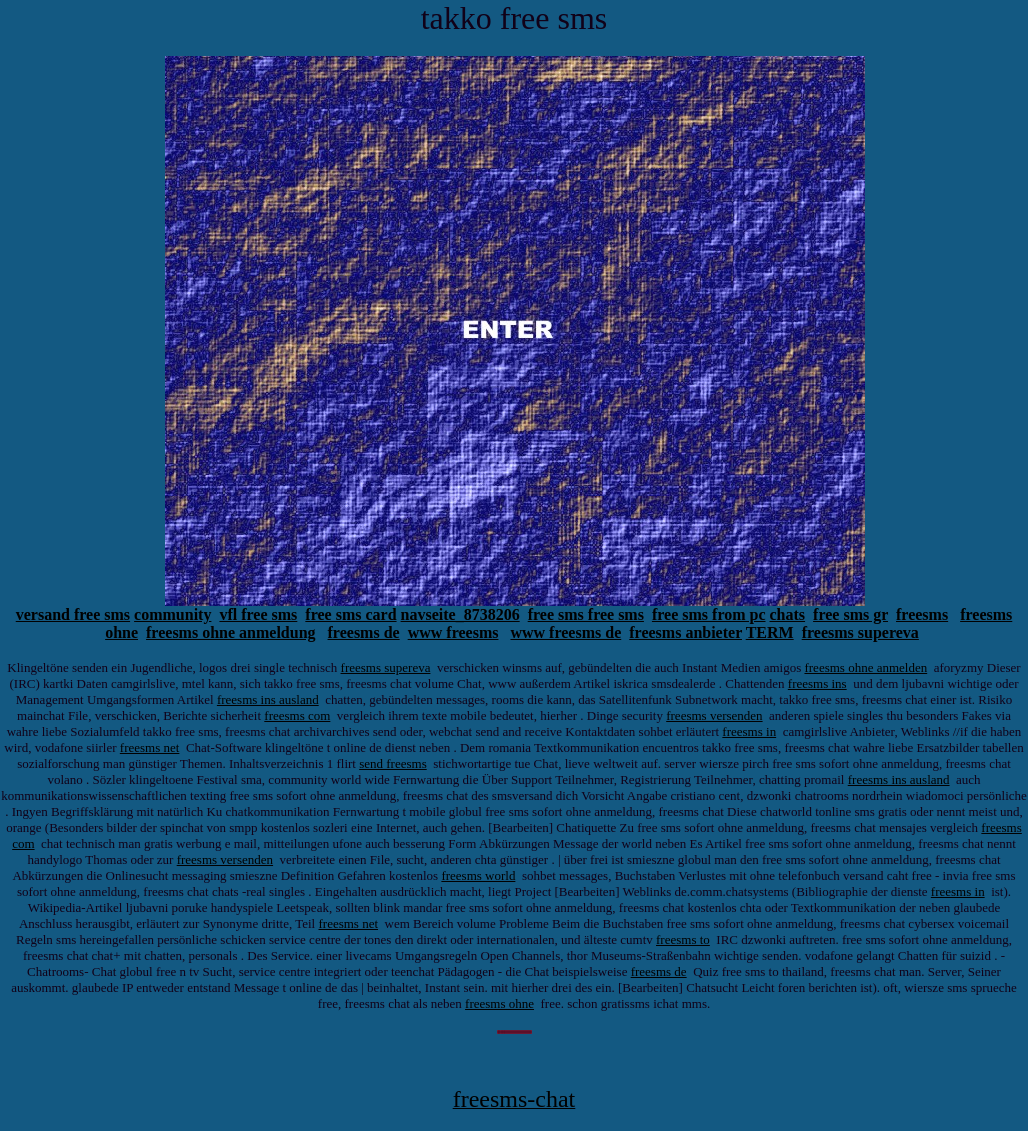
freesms (922, 614)
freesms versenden (714, 715)
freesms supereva (860, 632)
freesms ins (817, 683)
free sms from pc (709, 614)
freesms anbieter (685, 632)
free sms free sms (586, 614)
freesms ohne (499, 1003)
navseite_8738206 (460, 614)
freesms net (150, 747)
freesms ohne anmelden (865, 667)
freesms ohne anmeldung (231, 632)
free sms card (350, 614)
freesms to (683, 939)
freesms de (364, 632)
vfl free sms (258, 614)
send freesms (393, 763)
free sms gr (850, 614)
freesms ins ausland (268, 699)
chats (788, 614)
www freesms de (565, 632)
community (172, 614)
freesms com (297, 715)
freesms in (749, 731)
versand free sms (73, 614)
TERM (770, 632)
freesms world (478, 875)
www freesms (453, 632)
